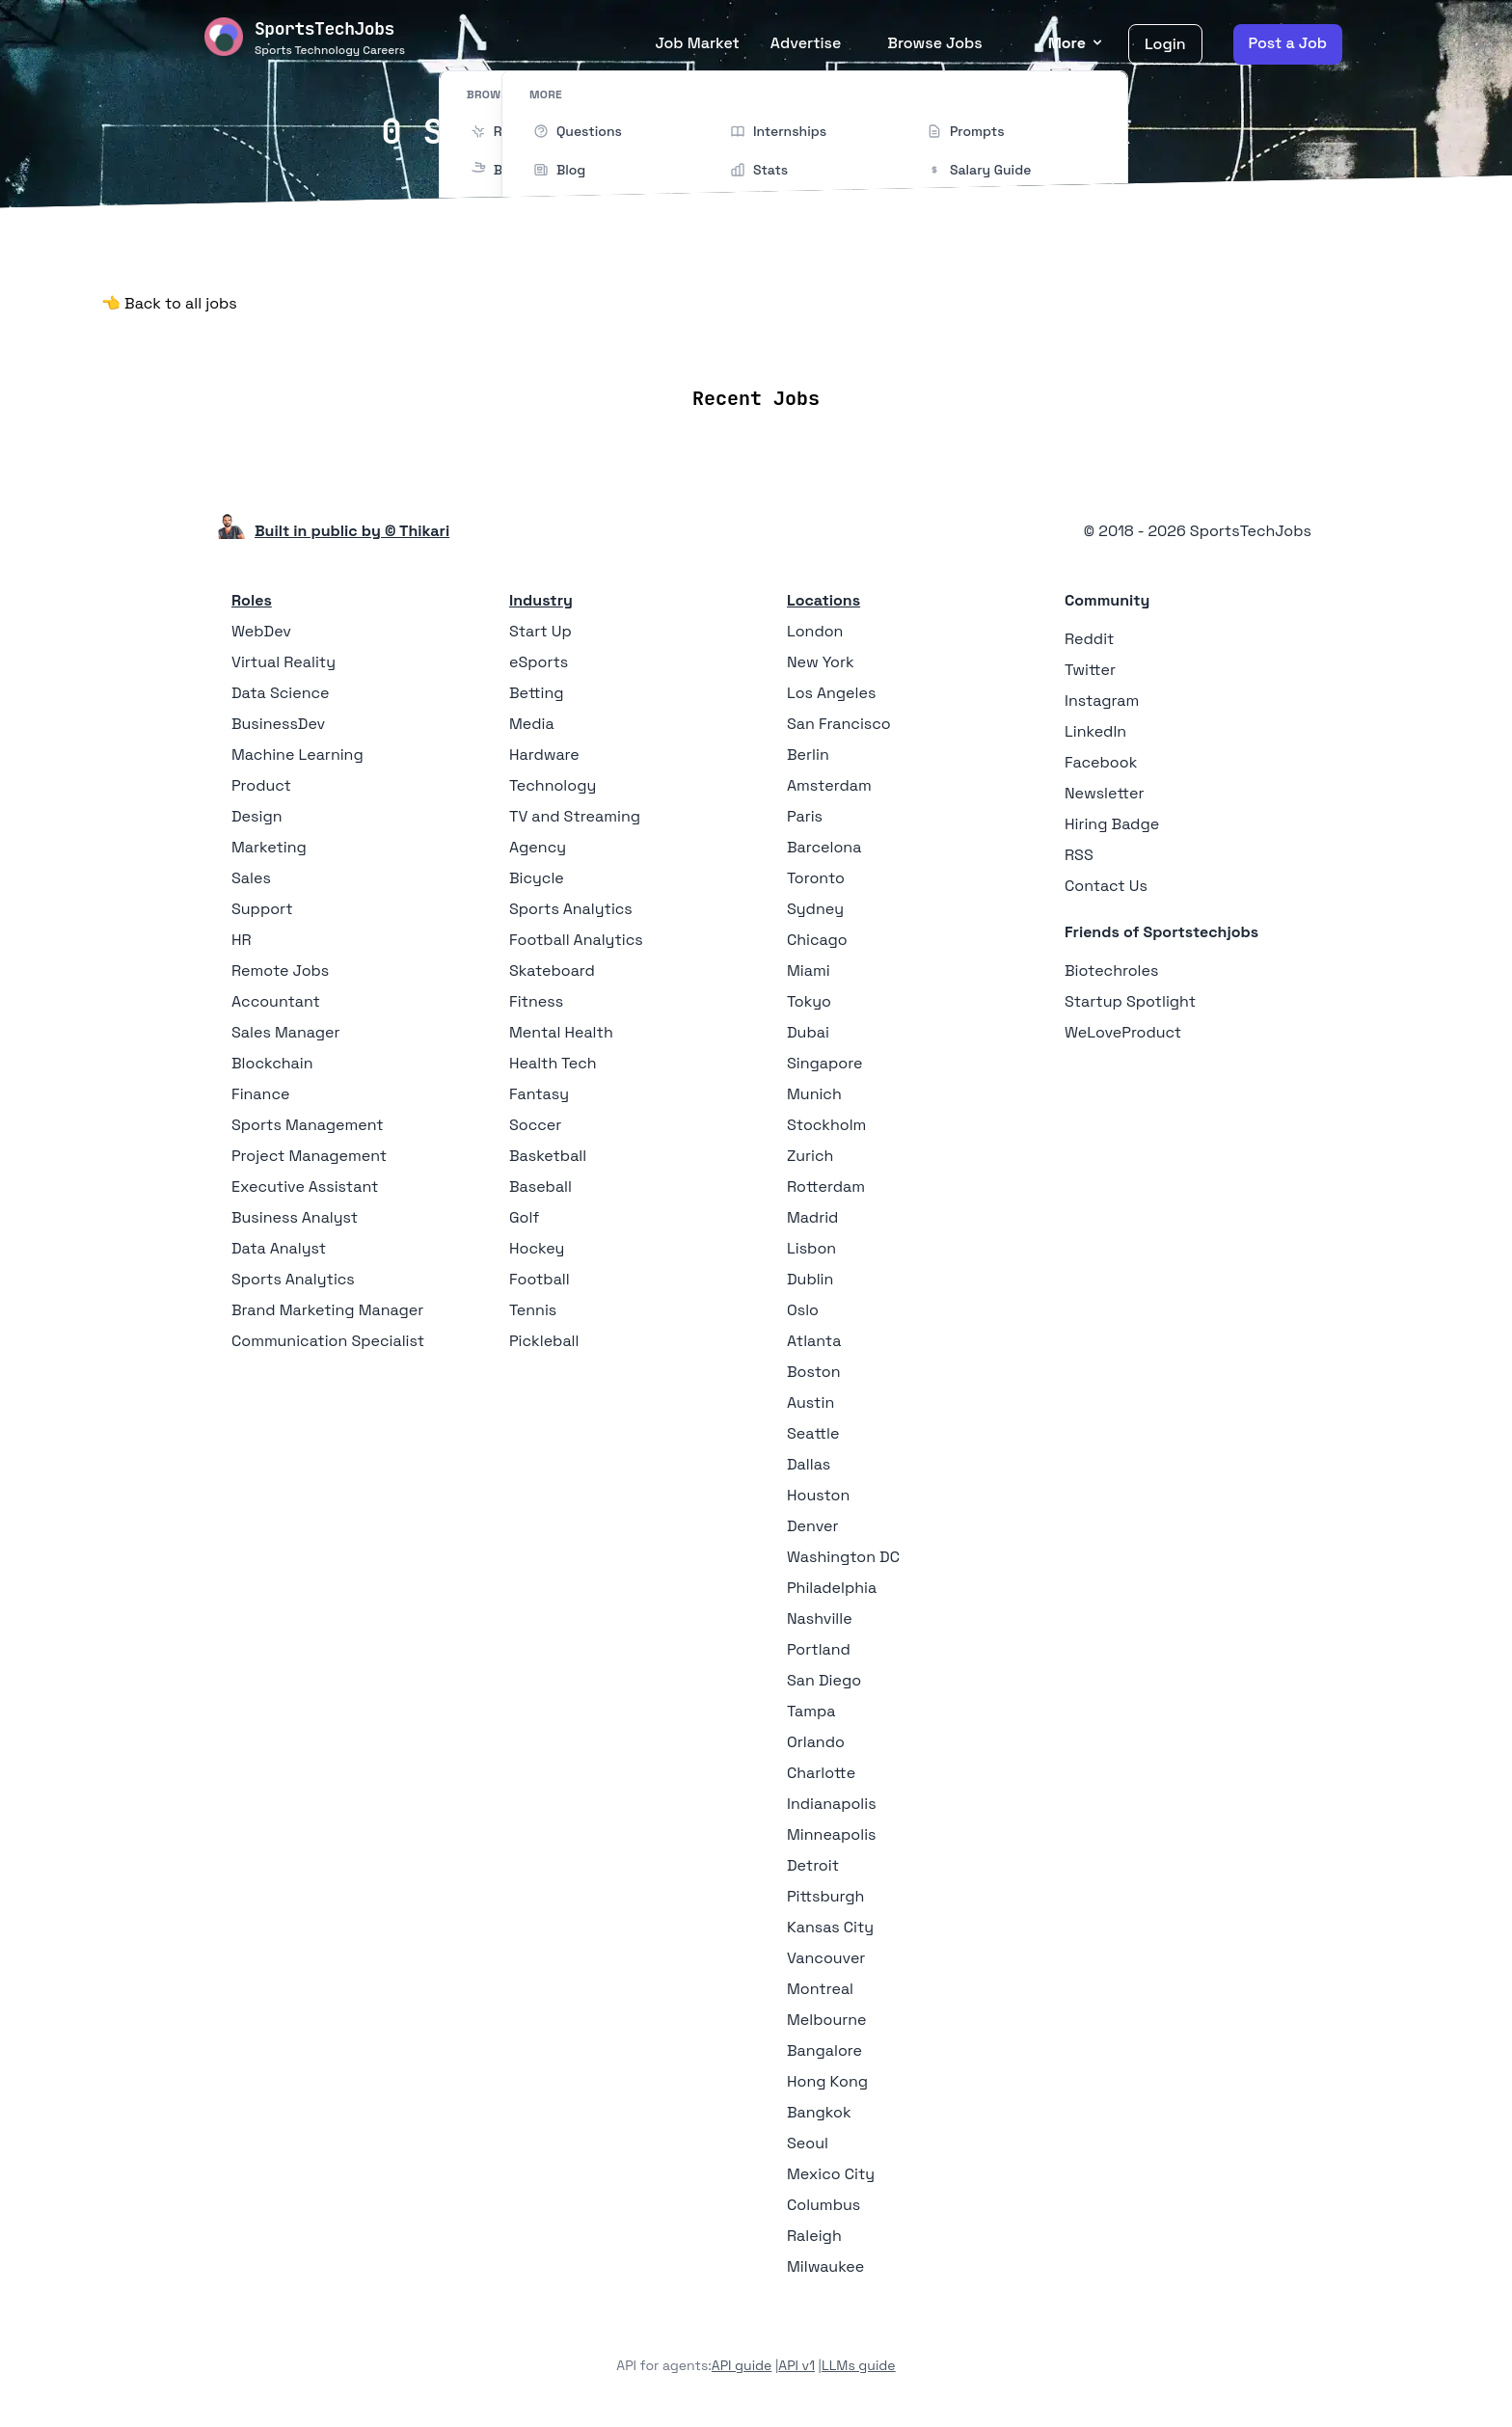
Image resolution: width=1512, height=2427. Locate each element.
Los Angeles (831, 693)
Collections (893, 341)
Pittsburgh (825, 1896)
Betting (536, 693)
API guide (742, 2365)
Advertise (806, 43)
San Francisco (839, 724)
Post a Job (1288, 43)
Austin (810, 1402)
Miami (808, 970)
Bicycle (536, 878)
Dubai (808, 1032)
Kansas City (830, 1927)
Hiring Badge (1112, 824)
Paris (805, 816)
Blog (976, 341)
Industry (541, 600)
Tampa (811, 1711)
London (815, 631)
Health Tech (553, 1063)
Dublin (810, 1279)
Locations (675, 341)
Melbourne (827, 2019)
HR (241, 940)
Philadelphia (832, 1588)
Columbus (823, 2205)
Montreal (820, 1989)
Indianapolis (832, 1803)
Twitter (1090, 670)
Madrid (812, 1217)
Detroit (813, 1865)
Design (257, 816)
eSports (538, 662)
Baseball (540, 1186)
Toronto (816, 878)
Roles (251, 600)
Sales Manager (285, 1032)
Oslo (803, 1310)
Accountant (275, 1001)
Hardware (544, 754)
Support (262, 909)
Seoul (807, 2143)
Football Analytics (576, 940)
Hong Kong (827, 2081)
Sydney (815, 909)
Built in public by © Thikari (352, 531)
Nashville (819, 1618)
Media (531, 724)
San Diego (824, 1680)
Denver (812, 1526)
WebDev (261, 631)
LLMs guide (859, 2365)
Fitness (536, 1001)
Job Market (697, 43)
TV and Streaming (574, 816)
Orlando (816, 1742)
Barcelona (824, 847)
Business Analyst (294, 1217)
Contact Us (1106, 886)
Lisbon (811, 1248)
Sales (251, 878)
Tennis (532, 1310)
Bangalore (824, 2050)
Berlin (808, 754)
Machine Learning (297, 754)
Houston (818, 1495)
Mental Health (561, 1032)
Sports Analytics (293, 1279)
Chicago (817, 940)
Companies (782, 341)
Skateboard (552, 970)
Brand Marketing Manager (327, 1310)
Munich (814, 1094)
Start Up (540, 631)
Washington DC (843, 1557)
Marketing (269, 847)
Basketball (547, 1156)
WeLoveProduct (1123, 1032)
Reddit (1089, 639)
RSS (1079, 855)
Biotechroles (1111, 970)
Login (1165, 44)
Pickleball (544, 1341)
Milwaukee (825, 2266)
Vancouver (826, 1958)
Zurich (810, 1156)
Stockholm (826, 1125)
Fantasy (539, 1094)
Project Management (309, 1156)
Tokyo (809, 1001)
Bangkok (819, 2112)
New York (820, 662)
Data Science (280, 693)
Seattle (813, 1433)
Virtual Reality (283, 662)
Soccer (535, 1125)
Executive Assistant (304, 1186)
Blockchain (271, 1063)
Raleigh (814, 2235)
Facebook (1101, 762)
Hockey (536, 1248)
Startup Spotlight (1130, 1001)
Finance (260, 1094)
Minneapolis (832, 1834)
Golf (524, 1217)
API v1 (796, 2365)
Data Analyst (278, 1248)
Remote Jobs (559, 341)
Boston (813, 1372)
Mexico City (831, 2174)
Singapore (824, 1063)
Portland (818, 1649)
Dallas (808, 1464)
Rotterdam (826, 1186)
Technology (552, 785)
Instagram (1102, 700)
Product (261, 785)
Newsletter (1105, 793)
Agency (537, 847)
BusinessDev (278, 724)
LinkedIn (1095, 731)
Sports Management (307, 1125)
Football (539, 1279)
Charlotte (821, 1773)
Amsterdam (829, 785)
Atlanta (814, 1341)
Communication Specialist (327, 1341)
